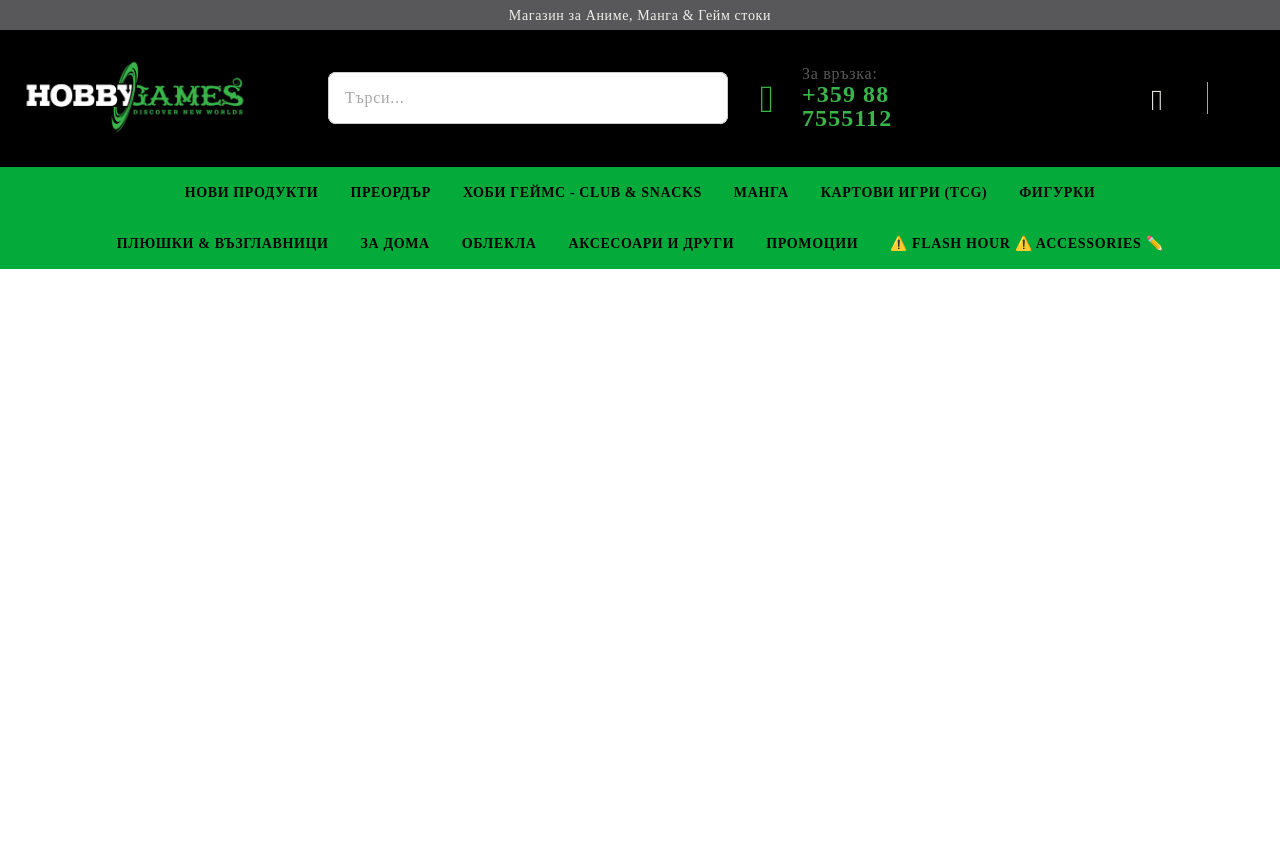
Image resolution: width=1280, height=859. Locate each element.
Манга (761, 192)
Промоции (812, 243)
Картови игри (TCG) (904, 192)
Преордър (390, 192)
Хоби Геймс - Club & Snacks (582, 192)
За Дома (395, 243)
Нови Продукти (252, 192)
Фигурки (1057, 192)
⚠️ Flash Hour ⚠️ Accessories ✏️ (1026, 243)
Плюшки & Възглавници (223, 243)
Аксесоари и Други (651, 243)
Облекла (499, 243)
